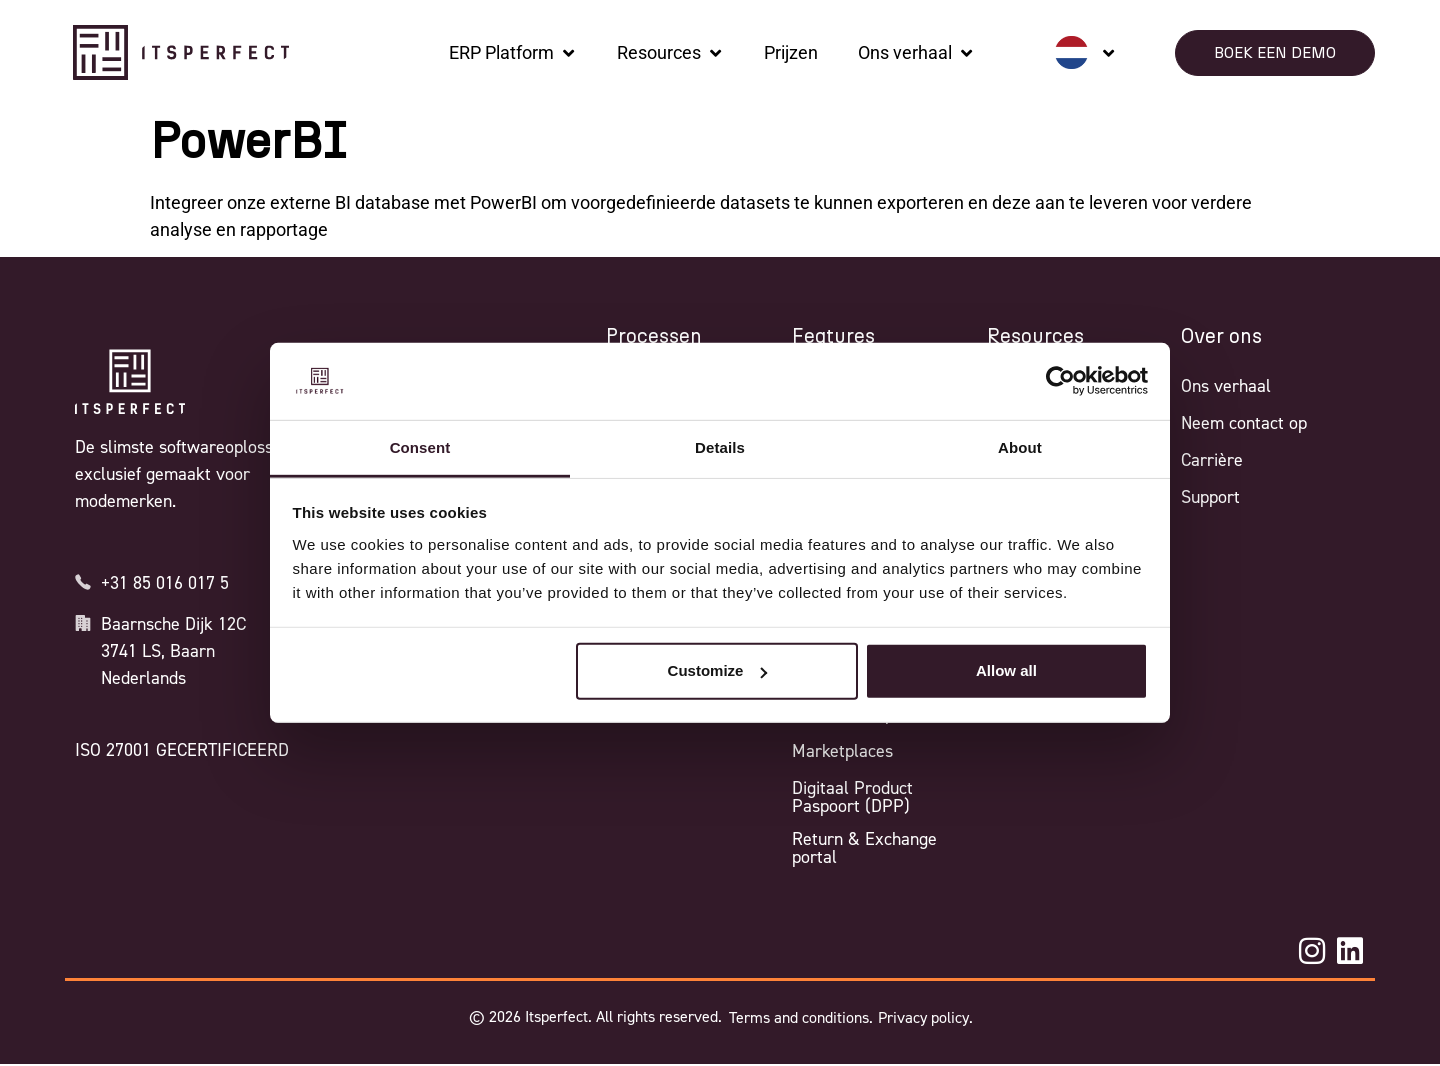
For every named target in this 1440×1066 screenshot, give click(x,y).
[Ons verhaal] (916, 52)
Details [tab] (720, 447)
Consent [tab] (420, 447)
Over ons (1221, 337)
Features (833, 337)
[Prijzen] (791, 52)
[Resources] (670, 52)
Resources (1035, 337)
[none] (1085, 52)
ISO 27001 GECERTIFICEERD (182, 750)
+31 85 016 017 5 (165, 583)
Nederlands (143, 678)
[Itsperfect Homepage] (130, 382)
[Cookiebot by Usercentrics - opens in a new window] (1060, 381)
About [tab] (1020, 447)
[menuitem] (1085, 52)
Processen (654, 337)
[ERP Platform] (513, 52)
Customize (718, 670)
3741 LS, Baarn (158, 651)
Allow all (1006, 670)
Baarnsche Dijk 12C (173, 624)
